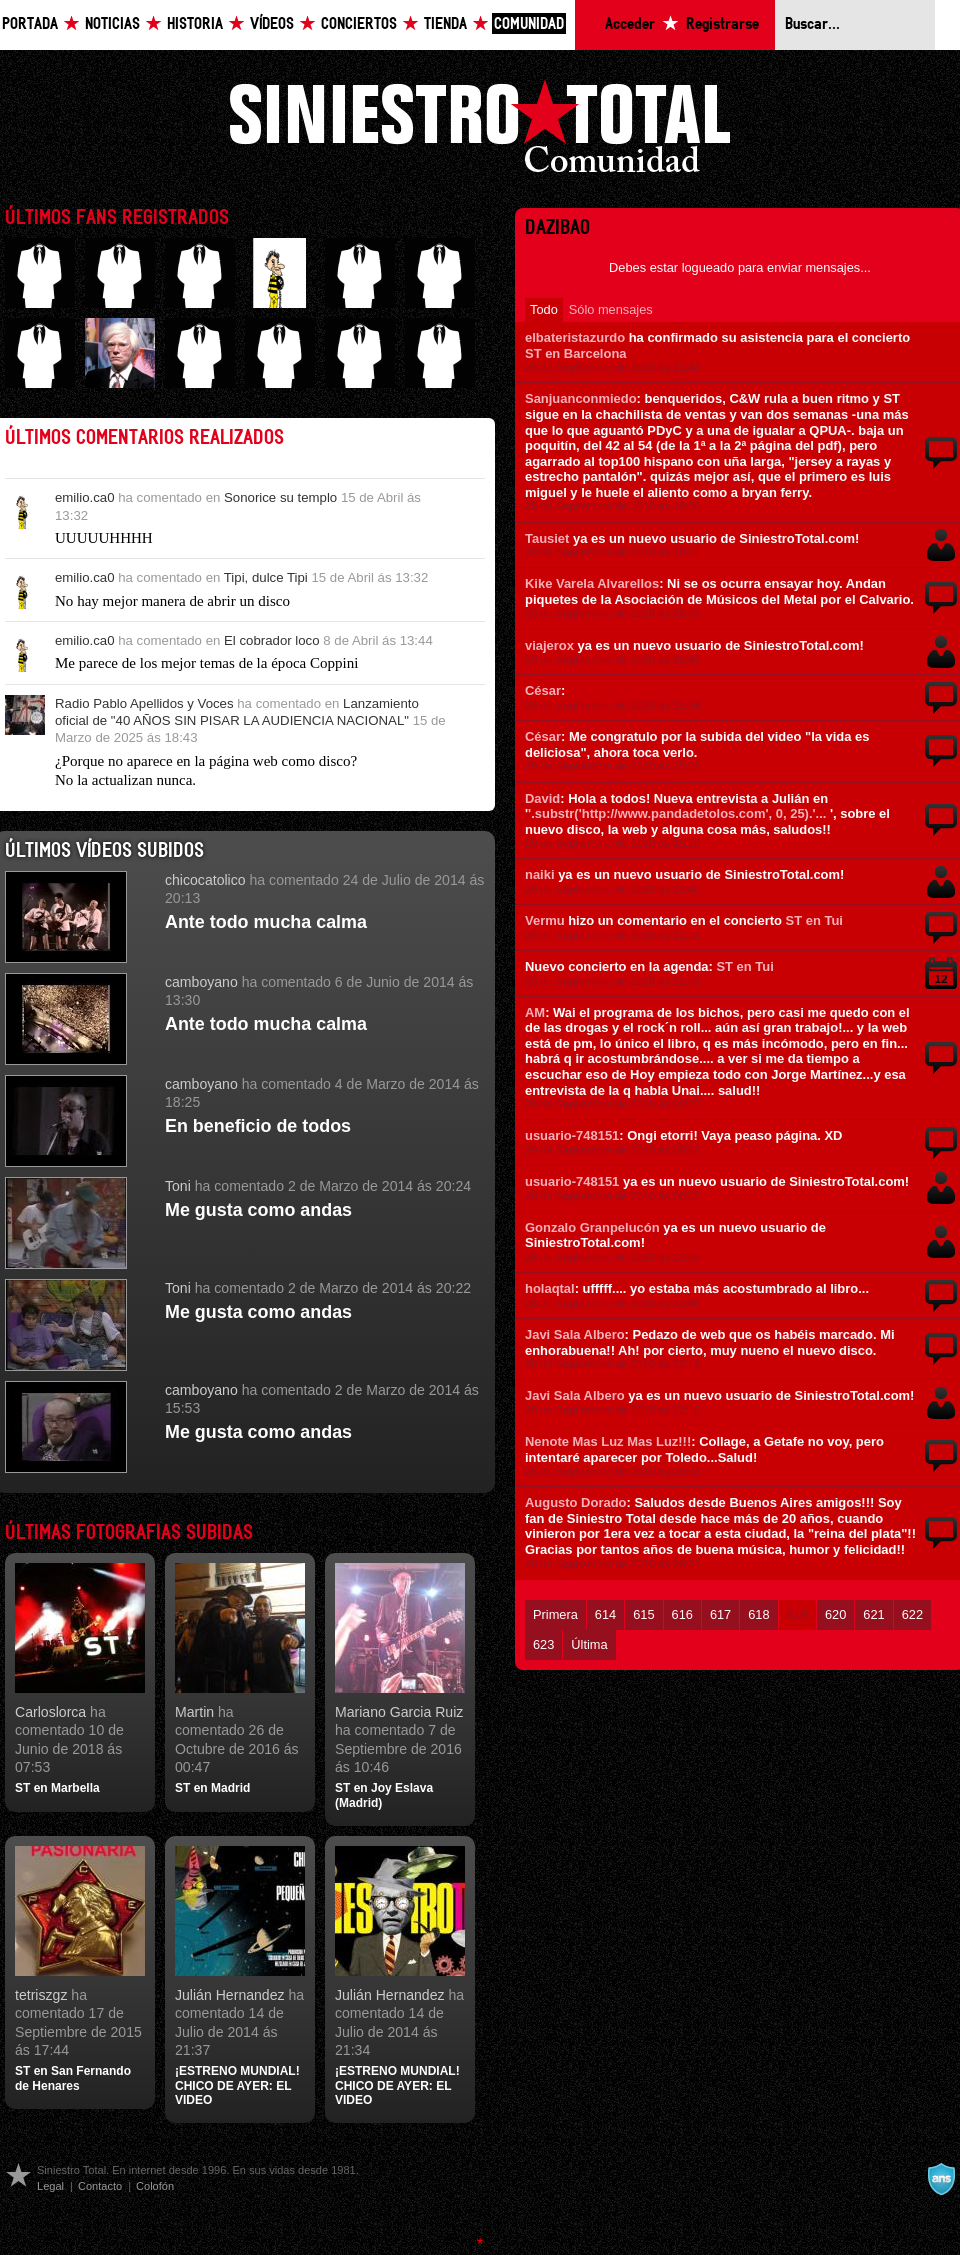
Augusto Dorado (575, 1502)
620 (835, 1614)
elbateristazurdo (575, 337)
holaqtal (550, 1288)
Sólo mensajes (611, 309)
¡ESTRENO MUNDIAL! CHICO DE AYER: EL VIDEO (237, 2085)
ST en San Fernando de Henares (73, 2078)
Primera (555, 1614)
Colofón (155, 2186)
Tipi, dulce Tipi (266, 577)
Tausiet (547, 538)
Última (589, 1644)
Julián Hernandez (230, 1995)
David (542, 798)
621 (873, 1614)
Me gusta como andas (258, 1210)
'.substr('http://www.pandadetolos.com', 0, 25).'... (677, 813)
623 (543, 1644)
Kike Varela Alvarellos (592, 583)
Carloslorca (50, 1712)
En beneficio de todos (258, 1126)
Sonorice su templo (280, 497)
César (543, 690)
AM (535, 1012)
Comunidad (529, 24)
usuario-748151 (572, 1135)
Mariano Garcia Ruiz (399, 1712)
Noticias (112, 24)
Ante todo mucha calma (266, 922)
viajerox (549, 645)
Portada (30, 24)
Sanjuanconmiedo (581, 398)
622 (912, 1614)
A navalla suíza (941, 2179)
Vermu (545, 920)
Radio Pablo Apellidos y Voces (144, 703)
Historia (195, 24)
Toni (178, 1186)
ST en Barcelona (576, 353)
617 (720, 1614)
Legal (50, 2186)
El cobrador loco (272, 640)
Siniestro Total (480, 131)
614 (605, 1614)
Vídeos (272, 24)
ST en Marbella (57, 1788)
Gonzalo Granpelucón (592, 1227)
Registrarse (722, 24)
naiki (540, 874)
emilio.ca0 (85, 497)
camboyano (201, 982)
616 (682, 1614)
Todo (544, 309)
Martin (194, 1712)
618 (758, 1614)
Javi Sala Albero (575, 1334)
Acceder (630, 24)
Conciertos (359, 24)
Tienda (445, 24)
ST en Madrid (212, 1788)
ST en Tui (814, 920)
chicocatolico (205, 880)
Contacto (100, 2186)
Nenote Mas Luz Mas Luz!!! (608, 1441)
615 (643, 1614)
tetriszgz (41, 1995)
